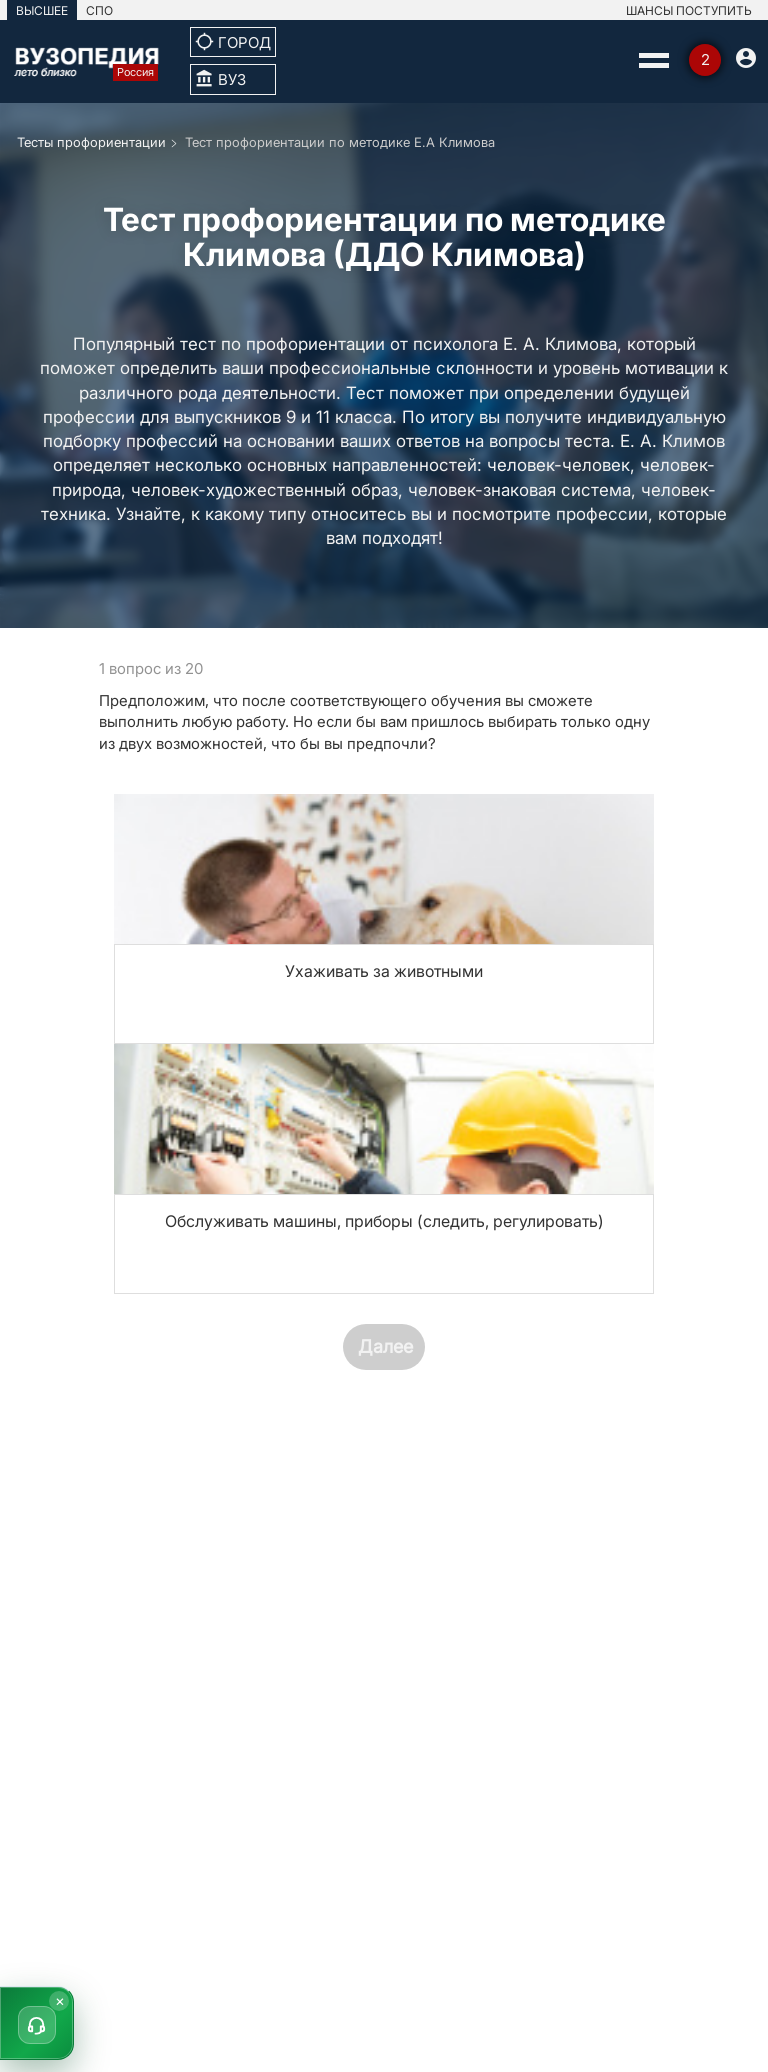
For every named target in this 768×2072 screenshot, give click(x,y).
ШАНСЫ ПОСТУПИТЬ (689, 10)
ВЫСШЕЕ (42, 10)
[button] (37, 2023)
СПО (99, 10)
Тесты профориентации (91, 142)
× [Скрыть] (60, 2000)
